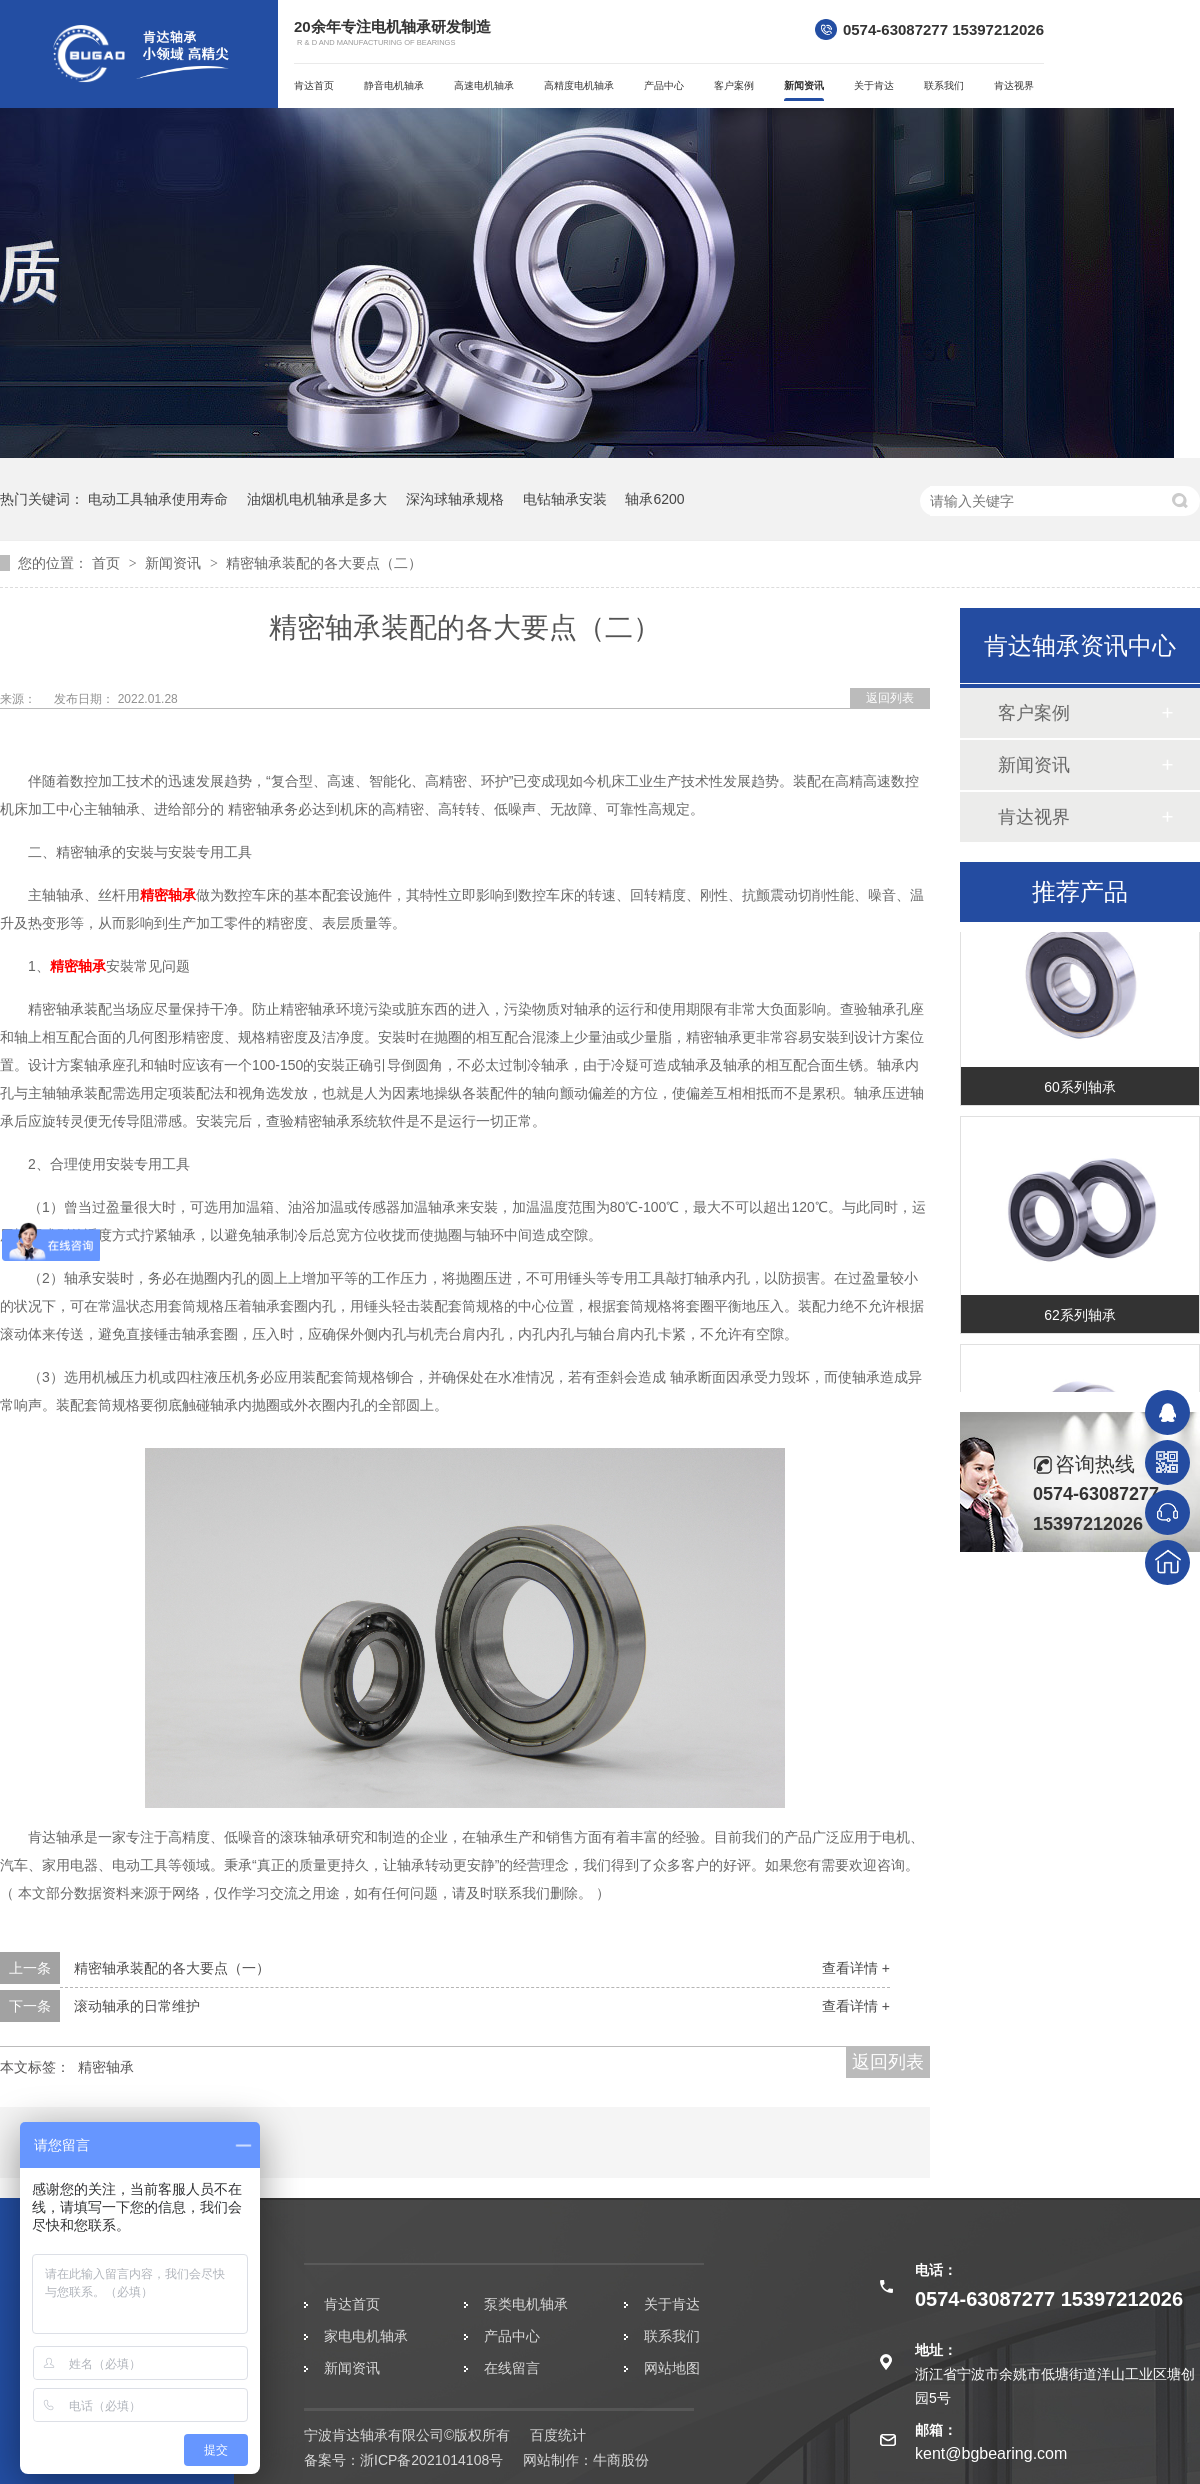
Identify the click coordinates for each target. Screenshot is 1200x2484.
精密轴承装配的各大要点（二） (324, 563)
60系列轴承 (1080, 1096)
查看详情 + (856, 1968)
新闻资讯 (804, 85)
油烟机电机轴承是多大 (317, 499)
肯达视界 (1014, 85)
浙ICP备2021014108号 (431, 2460)
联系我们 (944, 85)
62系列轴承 (1080, 1324)
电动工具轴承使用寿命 (158, 499)
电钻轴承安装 (565, 499)
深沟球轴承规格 (455, 499)
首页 (108, 563)
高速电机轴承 (484, 85)
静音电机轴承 (394, 85)
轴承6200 (654, 499)
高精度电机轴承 (579, 85)
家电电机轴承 (366, 2336)
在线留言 (512, 2368)
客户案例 (734, 85)
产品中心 (664, 85)
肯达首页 (314, 85)
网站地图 (672, 2368)
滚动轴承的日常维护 (137, 2006)
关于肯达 (874, 85)
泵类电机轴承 (526, 2304)
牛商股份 (621, 2460)
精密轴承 (168, 895)
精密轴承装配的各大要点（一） (172, 1968)
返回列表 (890, 698)
